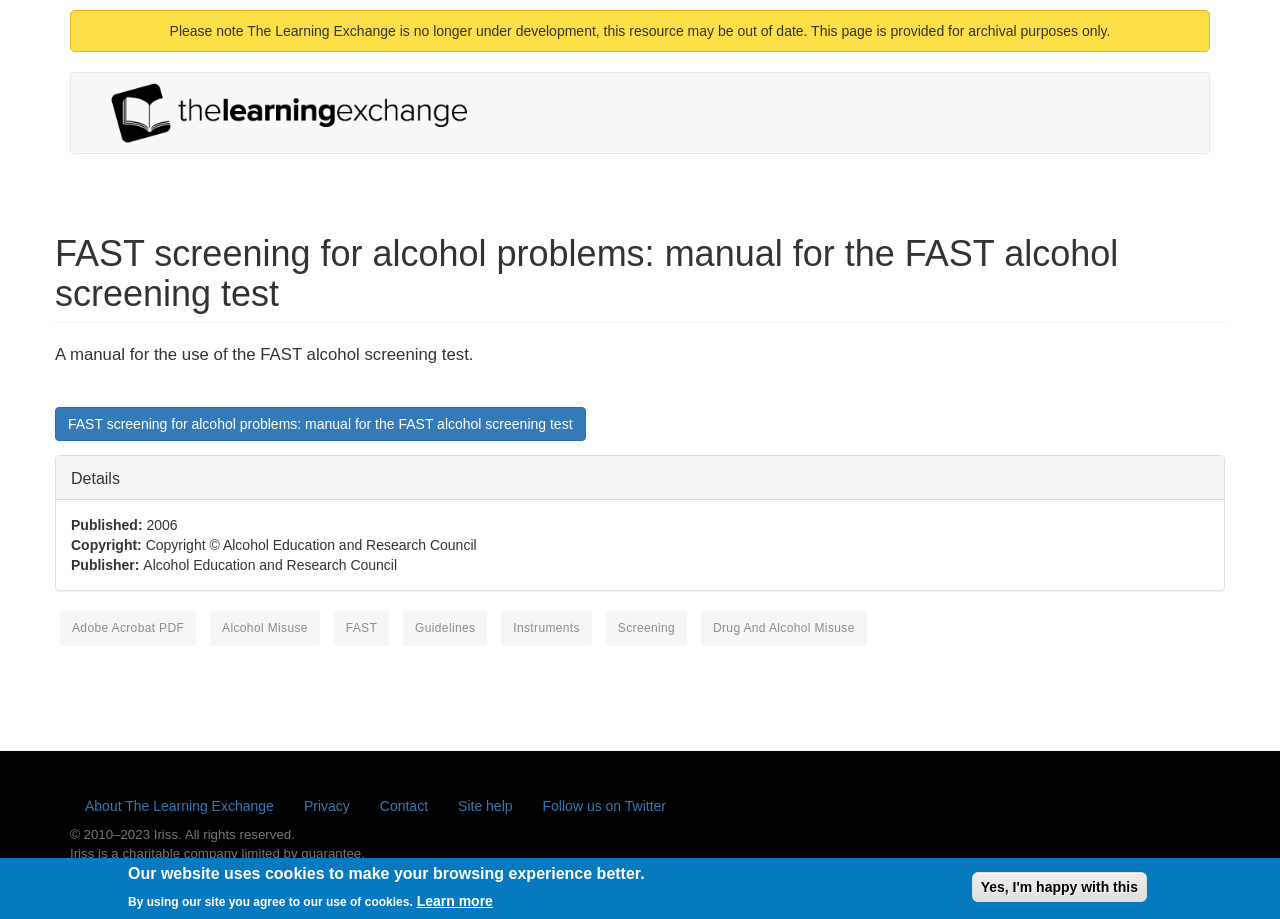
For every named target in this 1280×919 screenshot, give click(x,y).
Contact (404, 806)
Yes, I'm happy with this (1059, 891)
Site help (485, 806)
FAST (361, 628)
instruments (546, 628)
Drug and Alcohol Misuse (784, 628)
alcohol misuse (265, 628)
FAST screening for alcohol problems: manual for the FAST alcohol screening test (320, 424)
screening (646, 628)
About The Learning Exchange (179, 806)
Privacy (327, 806)
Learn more (455, 905)
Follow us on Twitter (604, 806)
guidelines (445, 628)
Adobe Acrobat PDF (128, 628)
